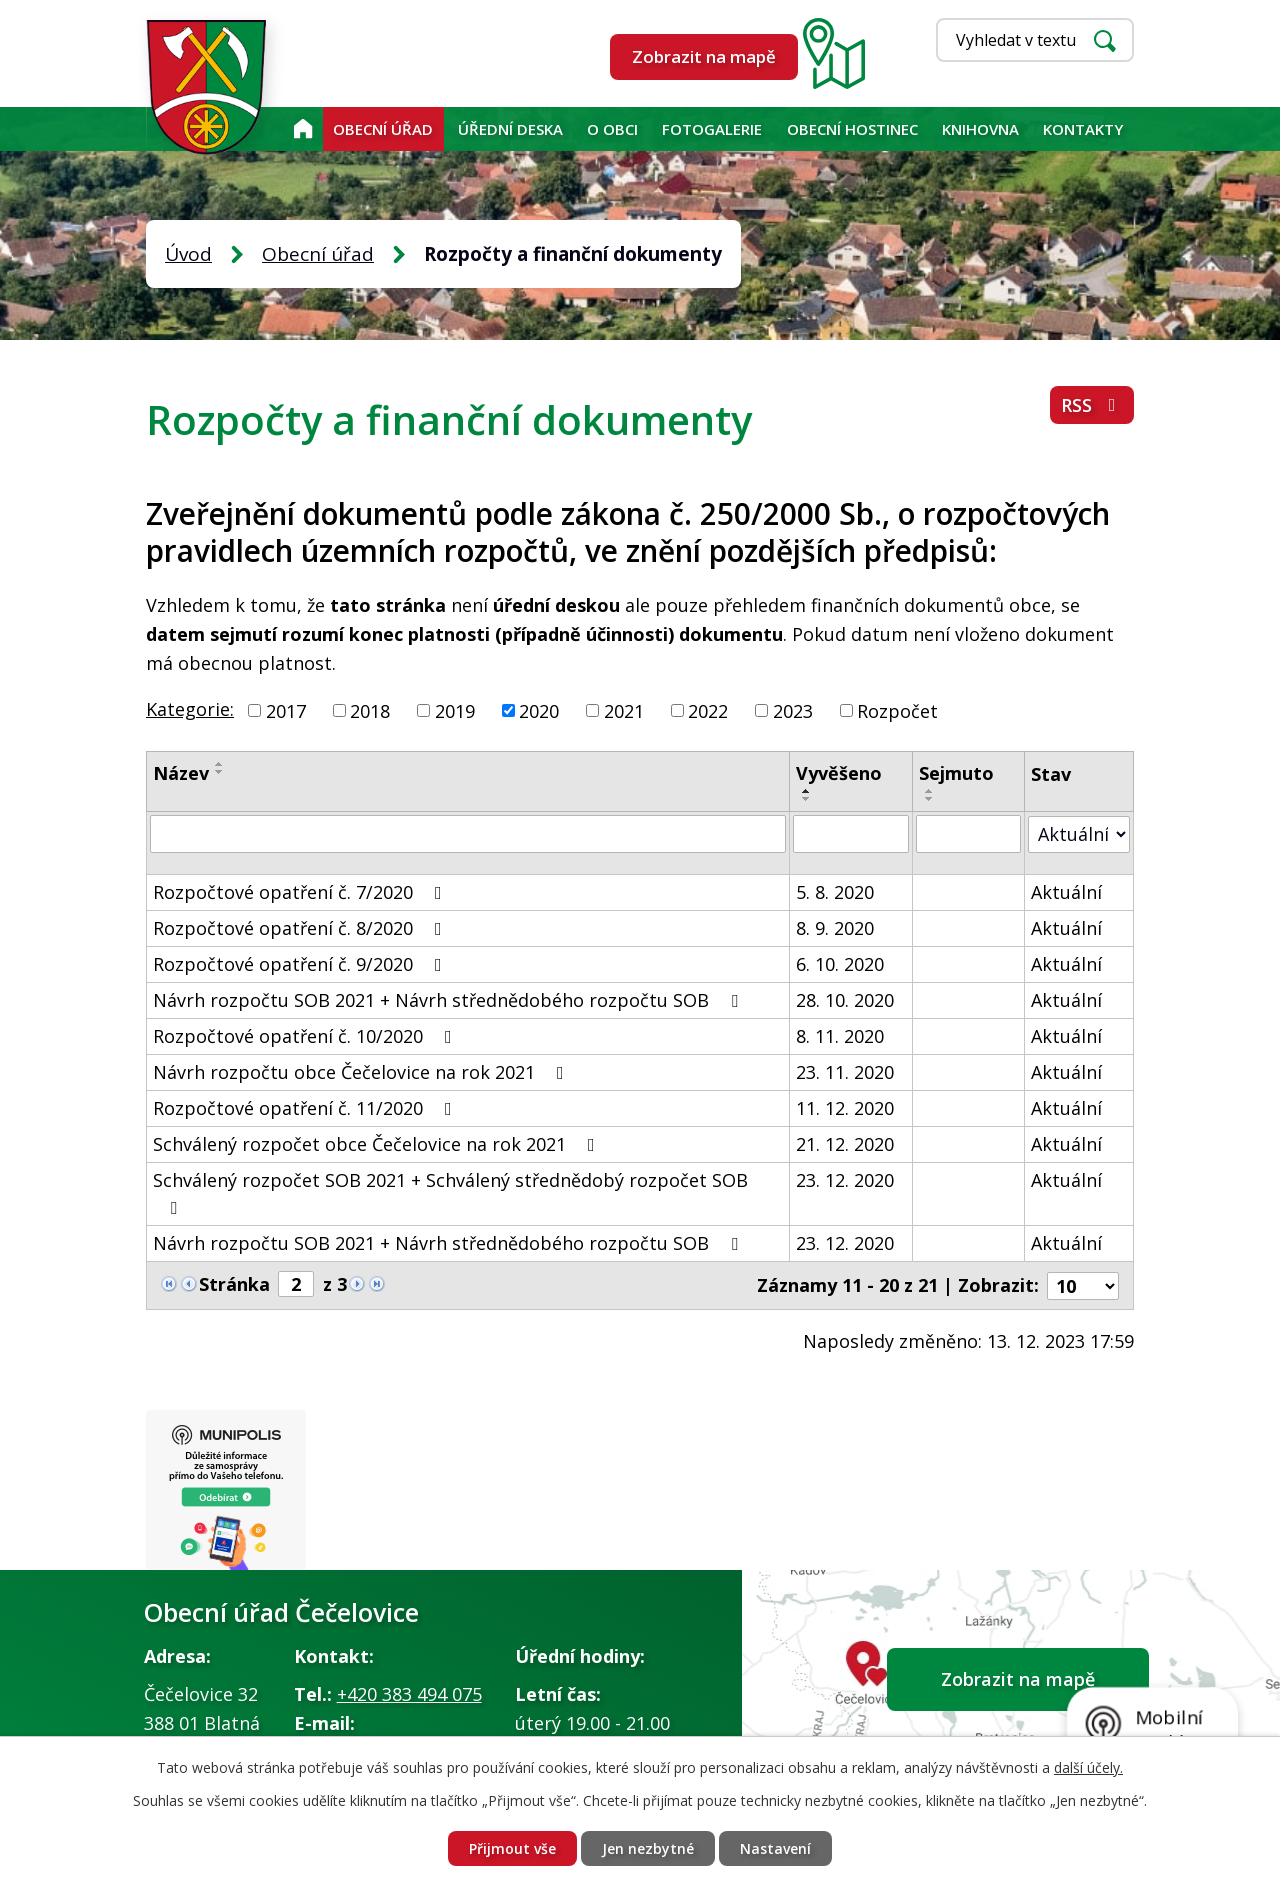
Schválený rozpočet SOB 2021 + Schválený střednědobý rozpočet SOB (450, 1192)
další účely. (1088, 1767)
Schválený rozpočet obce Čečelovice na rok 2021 (378, 1144)
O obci (612, 129)
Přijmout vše (512, 1848)
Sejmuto (956, 773)
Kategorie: (190, 709)
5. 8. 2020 (835, 892)
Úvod (302, 129)
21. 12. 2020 (845, 1144)
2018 (370, 710)
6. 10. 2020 (840, 964)
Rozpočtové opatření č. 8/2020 (301, 928)
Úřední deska (510, 129)
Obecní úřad (383, 129)
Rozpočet (897, 710)
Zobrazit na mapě (704, 56)
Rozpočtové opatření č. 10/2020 (306, 1036)
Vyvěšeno (839, 773)
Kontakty (1083, 129)
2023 (793, 710)
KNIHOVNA (980, 129)
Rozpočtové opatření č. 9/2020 (301, 964)
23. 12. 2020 (845, 1180)
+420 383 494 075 (409, 1694)
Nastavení (775, 1848)
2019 (455, 710)
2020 (539, 710)
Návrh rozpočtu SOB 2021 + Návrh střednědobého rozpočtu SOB (449, 1000)
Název (181, 773)
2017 (286, 710)
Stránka (234, 1284)
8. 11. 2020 (840, 1036)
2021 (624, 710)
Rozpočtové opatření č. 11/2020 (306, 1108)
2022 (708, 710)
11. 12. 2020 (845, 1108)
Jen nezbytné (648, 1848)
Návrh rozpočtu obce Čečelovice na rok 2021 (362, 1072)
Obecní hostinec (852, 129)
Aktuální (1066, 892)
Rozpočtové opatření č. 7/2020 (301, 892)
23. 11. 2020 (845, 1072)
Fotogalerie (712, 129)
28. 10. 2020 (845, 1000)
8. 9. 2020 (835, 928)
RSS (1092, 405)
